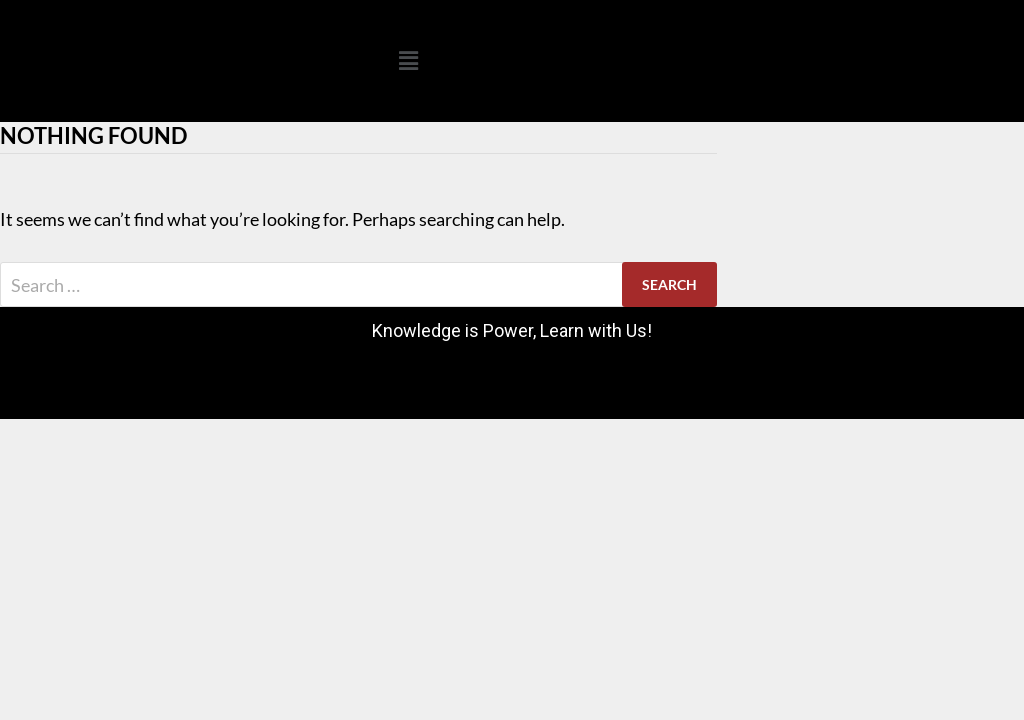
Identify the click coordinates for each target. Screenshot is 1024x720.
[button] (408, 60)
